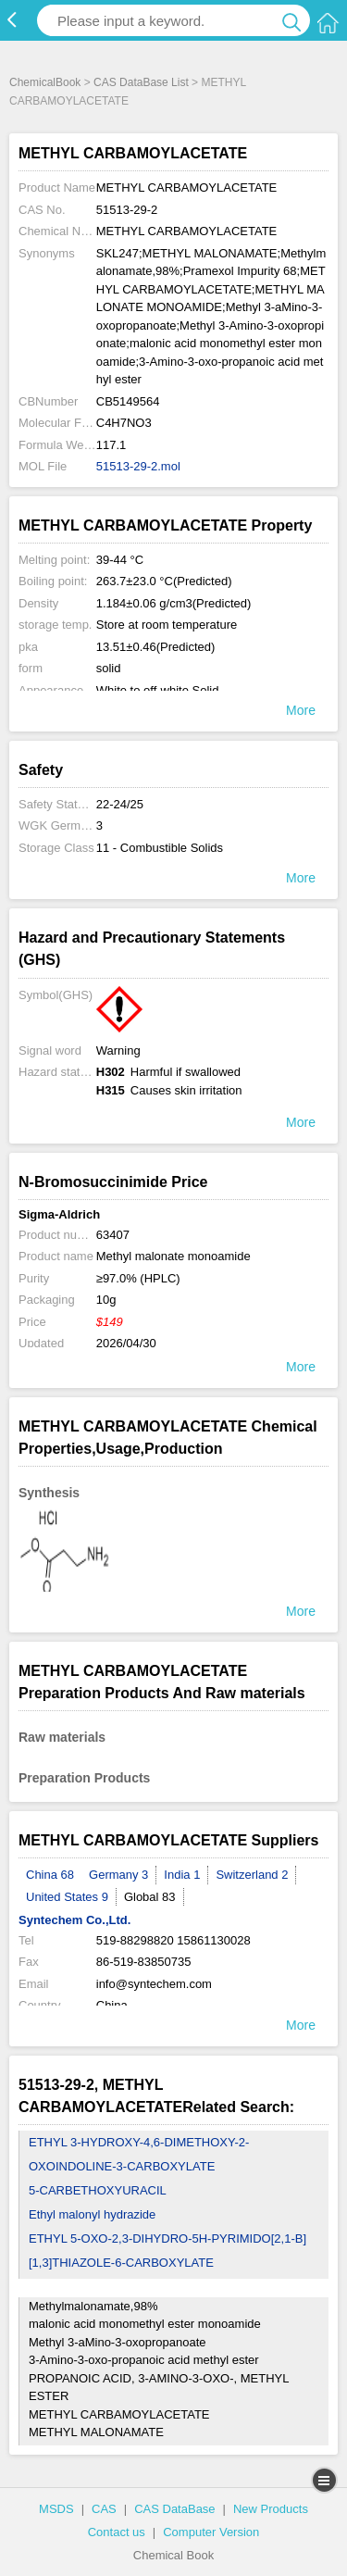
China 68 (50, 1875)
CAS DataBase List (141, 82)
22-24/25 (119, 804)
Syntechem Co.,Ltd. (74, 1920)
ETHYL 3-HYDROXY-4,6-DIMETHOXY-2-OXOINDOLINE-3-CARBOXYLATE (139, 2154)
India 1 (182, 1875)
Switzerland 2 (252, 1875)
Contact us (116, 2532)
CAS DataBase (174, 2509)
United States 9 (67, 1897)
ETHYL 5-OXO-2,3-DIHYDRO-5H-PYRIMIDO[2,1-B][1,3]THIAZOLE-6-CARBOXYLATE (167, 2251)
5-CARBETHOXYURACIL (98, 2190)
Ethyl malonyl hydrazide (92, 2214)
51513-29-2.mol (138, 466)
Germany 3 (118, 1875)
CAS (104, 2509)
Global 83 (150, 1897)
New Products (270, 2509)
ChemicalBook (45, 82)
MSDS (56, 2509)
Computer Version (211, 2532)
